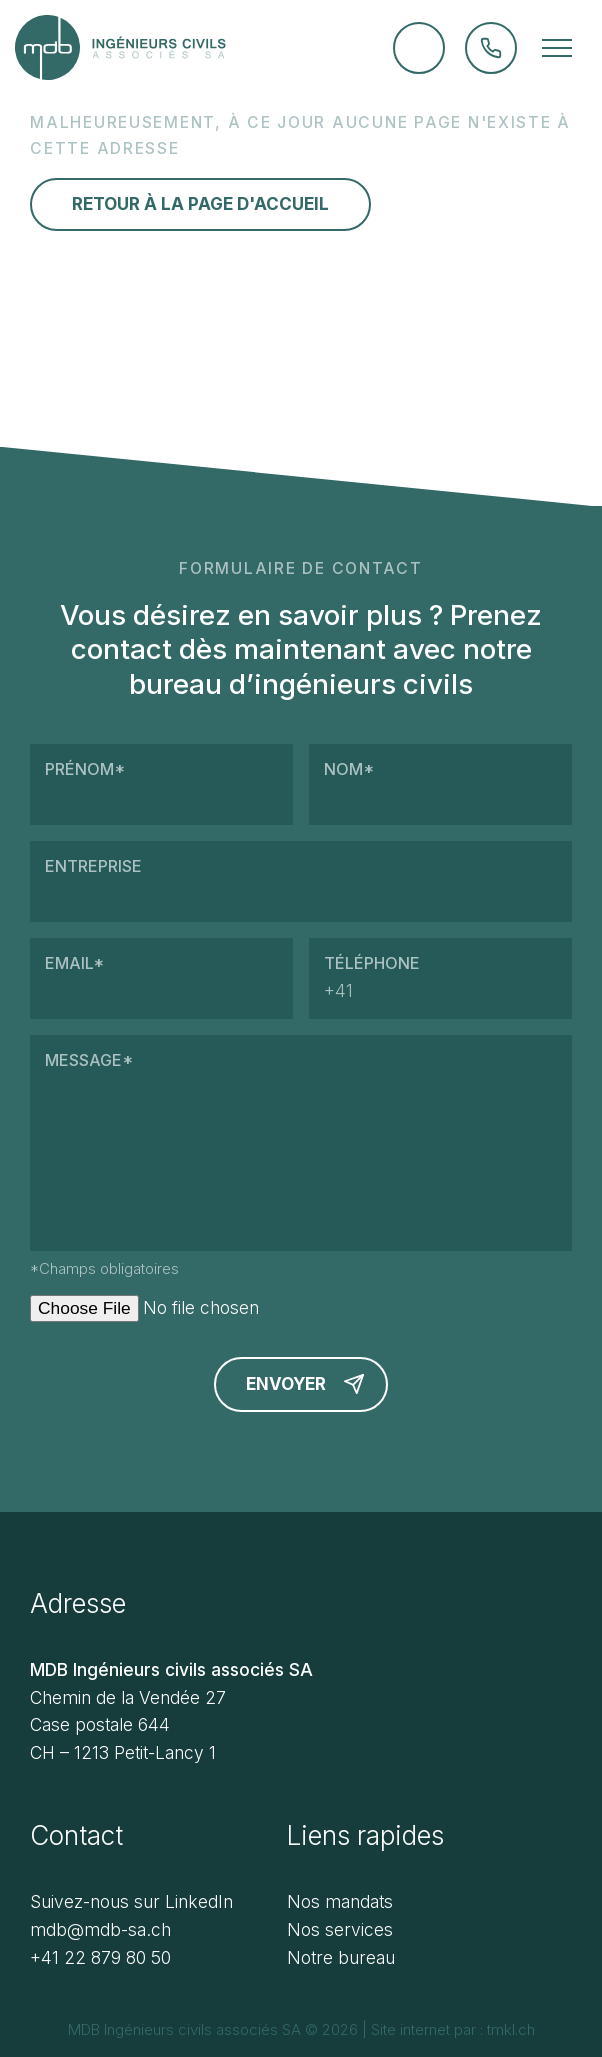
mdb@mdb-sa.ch (100, 1929)
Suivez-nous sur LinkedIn (131, 1901)
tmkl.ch (509, 2029)
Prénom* (161, 784)
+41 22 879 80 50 (100, 1957)
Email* (161, 978)
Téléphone (440, 978)
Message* (301, 1142)
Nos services (340, 1929)
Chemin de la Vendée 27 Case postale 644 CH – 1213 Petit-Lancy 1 (128, 1725)
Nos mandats (340, 1901)
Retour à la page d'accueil (200, 204)
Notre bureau (341, 1957)
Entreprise (301, 881)
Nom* (440, 784)
